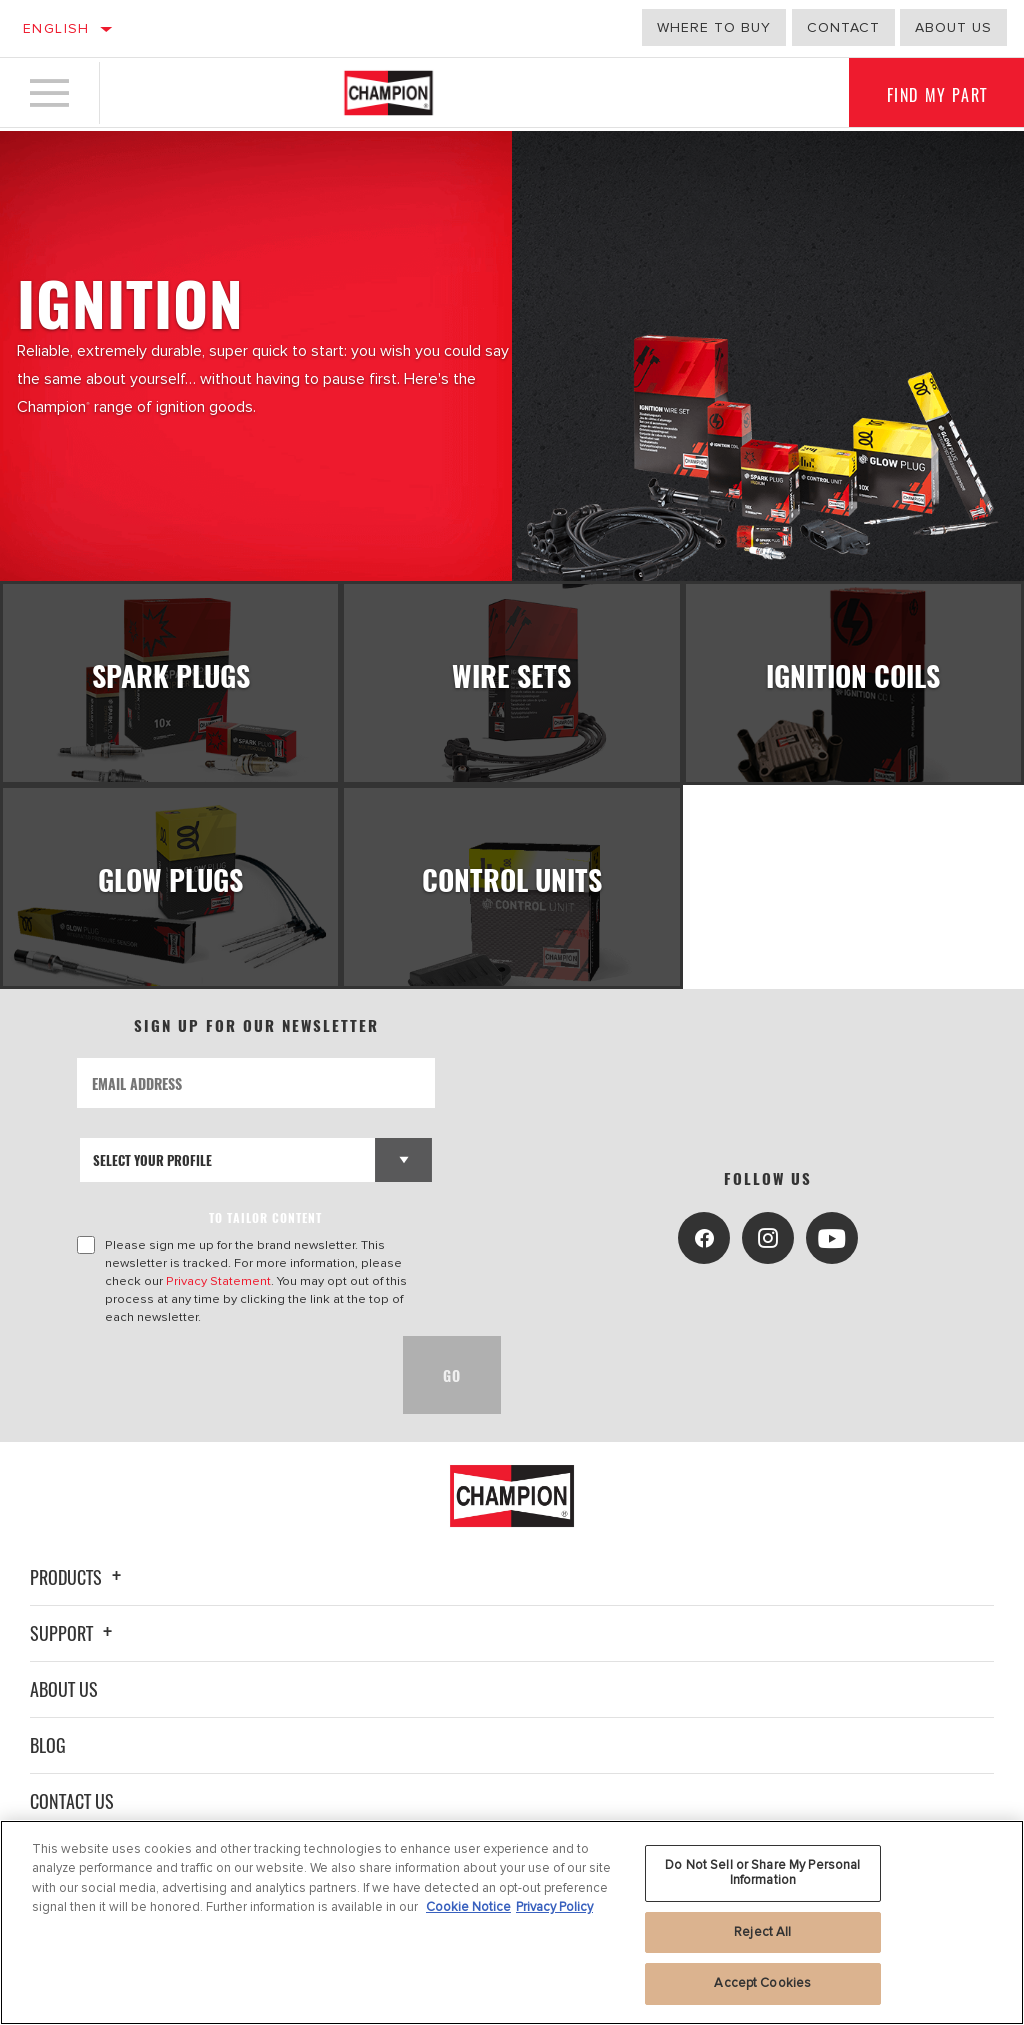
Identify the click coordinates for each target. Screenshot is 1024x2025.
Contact (843, 27)
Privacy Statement (218, 1295)
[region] (512, 1922)
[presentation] (229, 1389)
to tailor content (265, 1231)
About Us (64, 1703)
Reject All (762, 1932)
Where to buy (714, 27)
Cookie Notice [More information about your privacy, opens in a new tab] (468, 1907)
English (56, 28)
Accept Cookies (762, 1983)
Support (74, 1647)
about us (953, 27)
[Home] (388, 94)
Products (78, 1591)
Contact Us (72, 1815)
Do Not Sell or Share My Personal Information (762, 1873)
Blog (48, 1759)
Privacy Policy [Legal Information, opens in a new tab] (554, 1907)
